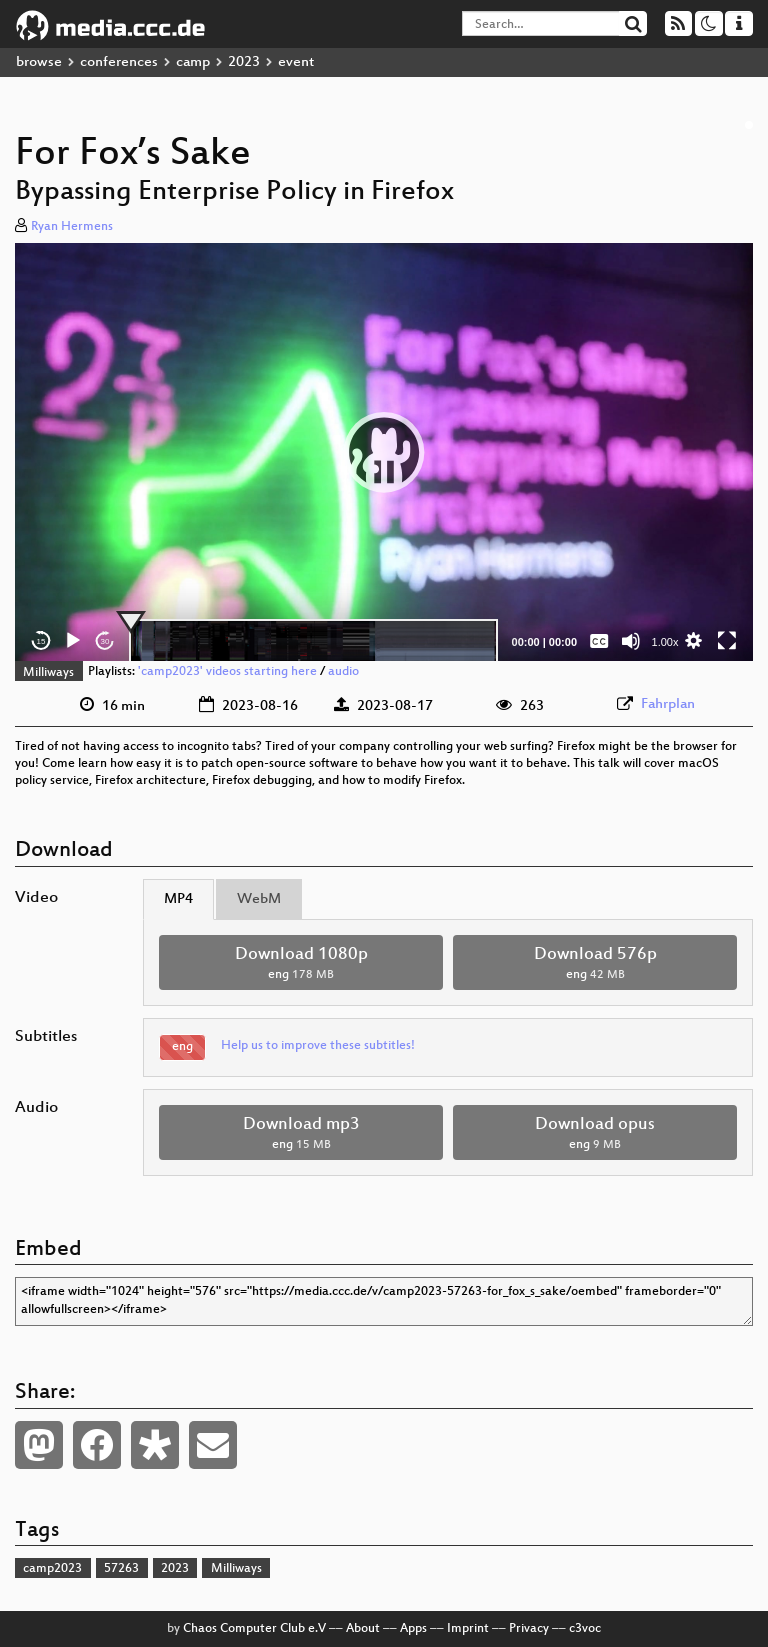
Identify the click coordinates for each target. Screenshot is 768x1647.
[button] (384, 452)
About (363, 1629)
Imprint (468, 1629)
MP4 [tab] (178, 899)
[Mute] (631, 641)
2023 (244, 62)
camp (193, 62)
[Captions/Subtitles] (599, 641)
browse (39, 62)
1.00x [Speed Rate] (665, 642)
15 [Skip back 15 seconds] (41, 641)
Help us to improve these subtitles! (318, 1046)
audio (343, 673)
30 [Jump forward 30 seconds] (105, 641)
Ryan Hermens (72, 227)
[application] (384, 452)
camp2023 (52, 1569)
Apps (413, 1629)
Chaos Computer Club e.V (254, 1629)
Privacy (529, 1629)
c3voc (585, 1629)
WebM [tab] (259, 899)
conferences (119, 62)
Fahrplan (668, 704)
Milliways (48, 673)
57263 (121, 1569)
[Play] (73, 641)
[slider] (313, 641)
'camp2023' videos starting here (227, 673)
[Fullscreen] (727, 641)
